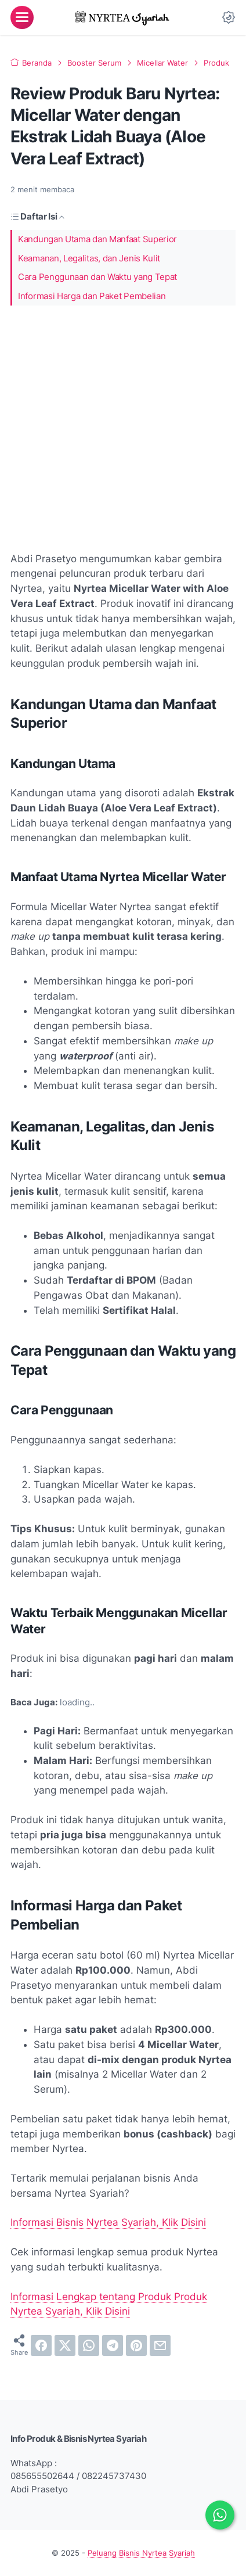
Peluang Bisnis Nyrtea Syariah (141, 2553)
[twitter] (65, 2345)
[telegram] (112, 2345)
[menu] (22, 17)
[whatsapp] (88, 2345)
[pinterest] (136, 2345)
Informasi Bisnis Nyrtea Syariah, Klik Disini (108, 2222)
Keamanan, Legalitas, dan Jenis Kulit (89, 258)
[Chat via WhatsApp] (219, 2515)
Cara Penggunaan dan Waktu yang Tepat (97, 277)
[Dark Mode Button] (229, 17)
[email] (160, 2345)
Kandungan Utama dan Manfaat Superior (97, 239)
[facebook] (41, 2345)
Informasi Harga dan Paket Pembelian (92, 296)
